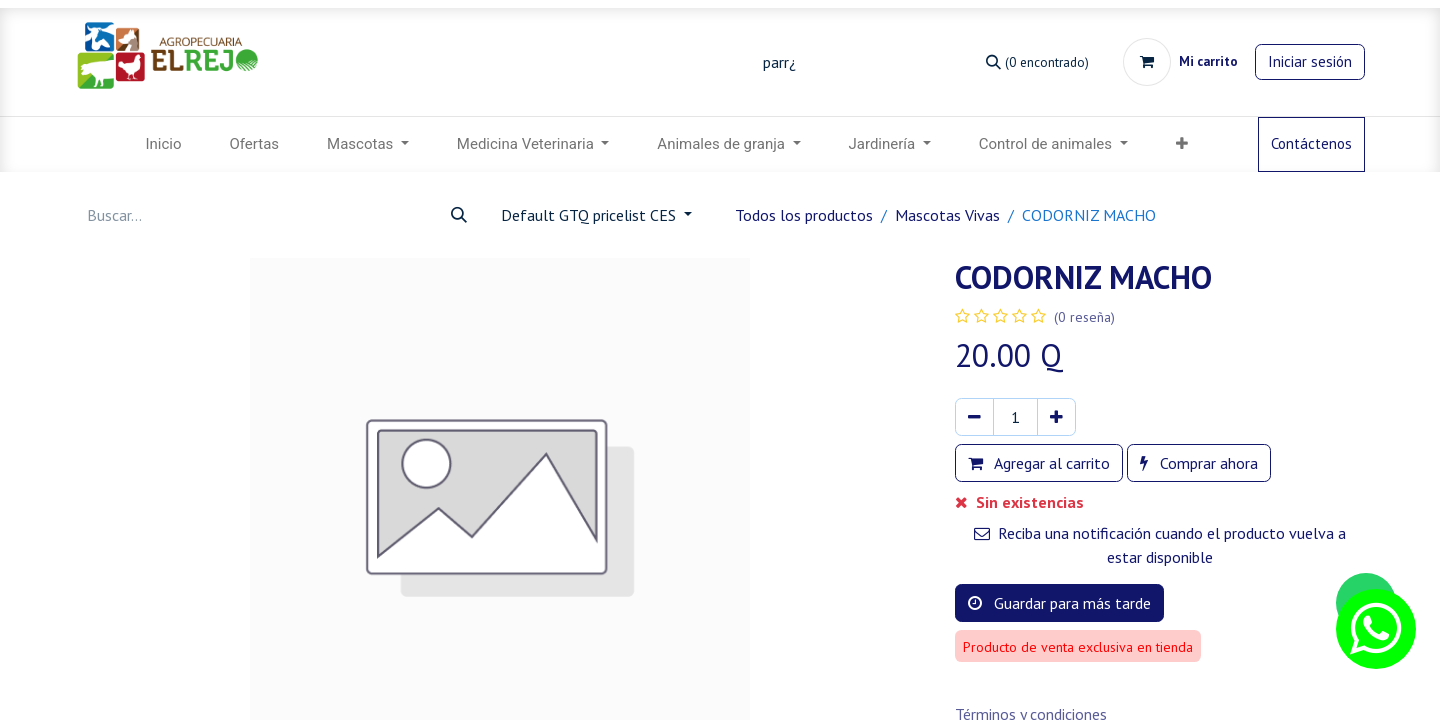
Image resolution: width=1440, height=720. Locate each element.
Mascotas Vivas (947, 215)
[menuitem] (163, 144)
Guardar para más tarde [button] (1059, 603)
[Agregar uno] (1056, 417)
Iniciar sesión (1310, 61)
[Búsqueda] (1037, 61)
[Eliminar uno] (974, 417)
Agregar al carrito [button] (1039, 463)
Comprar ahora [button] (1199, 463)
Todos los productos (804, 215)
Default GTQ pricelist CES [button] (590, 215)
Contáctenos (1311, 143)
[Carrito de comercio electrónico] (1180, 62)
